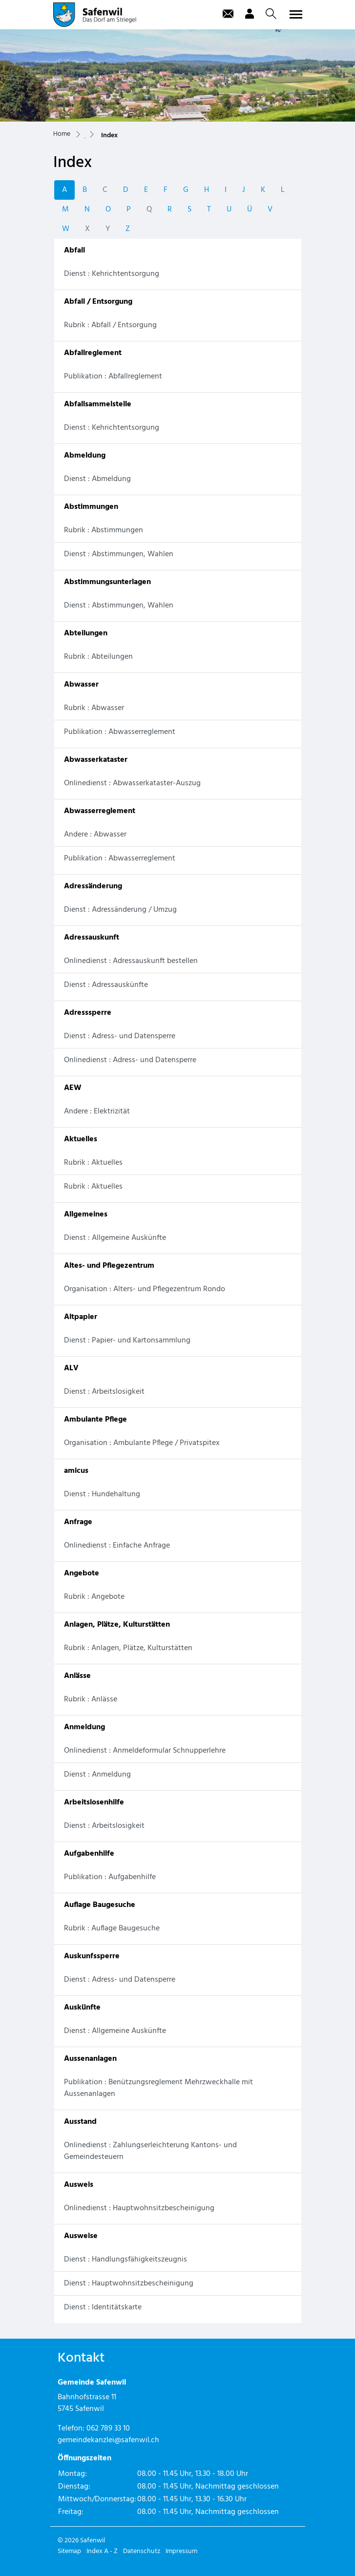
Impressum (181, 2551)
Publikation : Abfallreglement (113, 376)
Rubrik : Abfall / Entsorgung (110, 325)
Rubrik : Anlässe (90, 1699)
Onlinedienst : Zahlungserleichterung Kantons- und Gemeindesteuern (150, 2151)
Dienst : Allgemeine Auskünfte (115, 1238)
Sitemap (69, 2551)
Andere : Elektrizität (97, 1111)
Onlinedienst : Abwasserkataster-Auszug (132, 783)
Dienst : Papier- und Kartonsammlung (127, 1340)
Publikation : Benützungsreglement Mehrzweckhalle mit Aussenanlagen (158, 2088)
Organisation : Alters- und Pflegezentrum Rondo (144, 1289)
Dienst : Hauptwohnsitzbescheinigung (128, 2283)
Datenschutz (141, 2551)
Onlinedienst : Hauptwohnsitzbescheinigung (139, 2208)
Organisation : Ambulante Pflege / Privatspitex (142, 1443)
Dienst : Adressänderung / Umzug (120, 909)
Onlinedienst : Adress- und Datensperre (130, 1060)
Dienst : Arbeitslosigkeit (104, 1391)
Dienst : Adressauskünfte (106, 985)
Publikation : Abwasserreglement (119, 732)
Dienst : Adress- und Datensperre (119, 1036)
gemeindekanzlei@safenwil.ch (108, 2440)
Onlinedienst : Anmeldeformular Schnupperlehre (145, 1750)
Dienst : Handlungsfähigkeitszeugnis (125, 2259)
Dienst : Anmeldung (97, 1774)
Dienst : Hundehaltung (102, 1494)
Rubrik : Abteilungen (98, 656)
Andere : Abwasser (95, 834)
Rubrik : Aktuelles (93, 1162)
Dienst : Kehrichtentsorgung (111, 274)
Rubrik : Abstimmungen (103, 530)
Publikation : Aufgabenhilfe (110, 1877)
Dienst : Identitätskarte (103, 2307)
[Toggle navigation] (294, 14)
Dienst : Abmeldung (97, 479)
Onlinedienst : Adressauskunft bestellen (131, 961)
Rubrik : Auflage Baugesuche (112, 1928)
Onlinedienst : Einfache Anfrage (117, 1545)
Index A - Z (102, 2551)
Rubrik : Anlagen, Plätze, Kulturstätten (128, 1648)
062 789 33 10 (108, 2428)
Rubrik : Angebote (94, 1597)
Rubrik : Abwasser (94, 708)
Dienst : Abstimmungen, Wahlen (118, 554)
